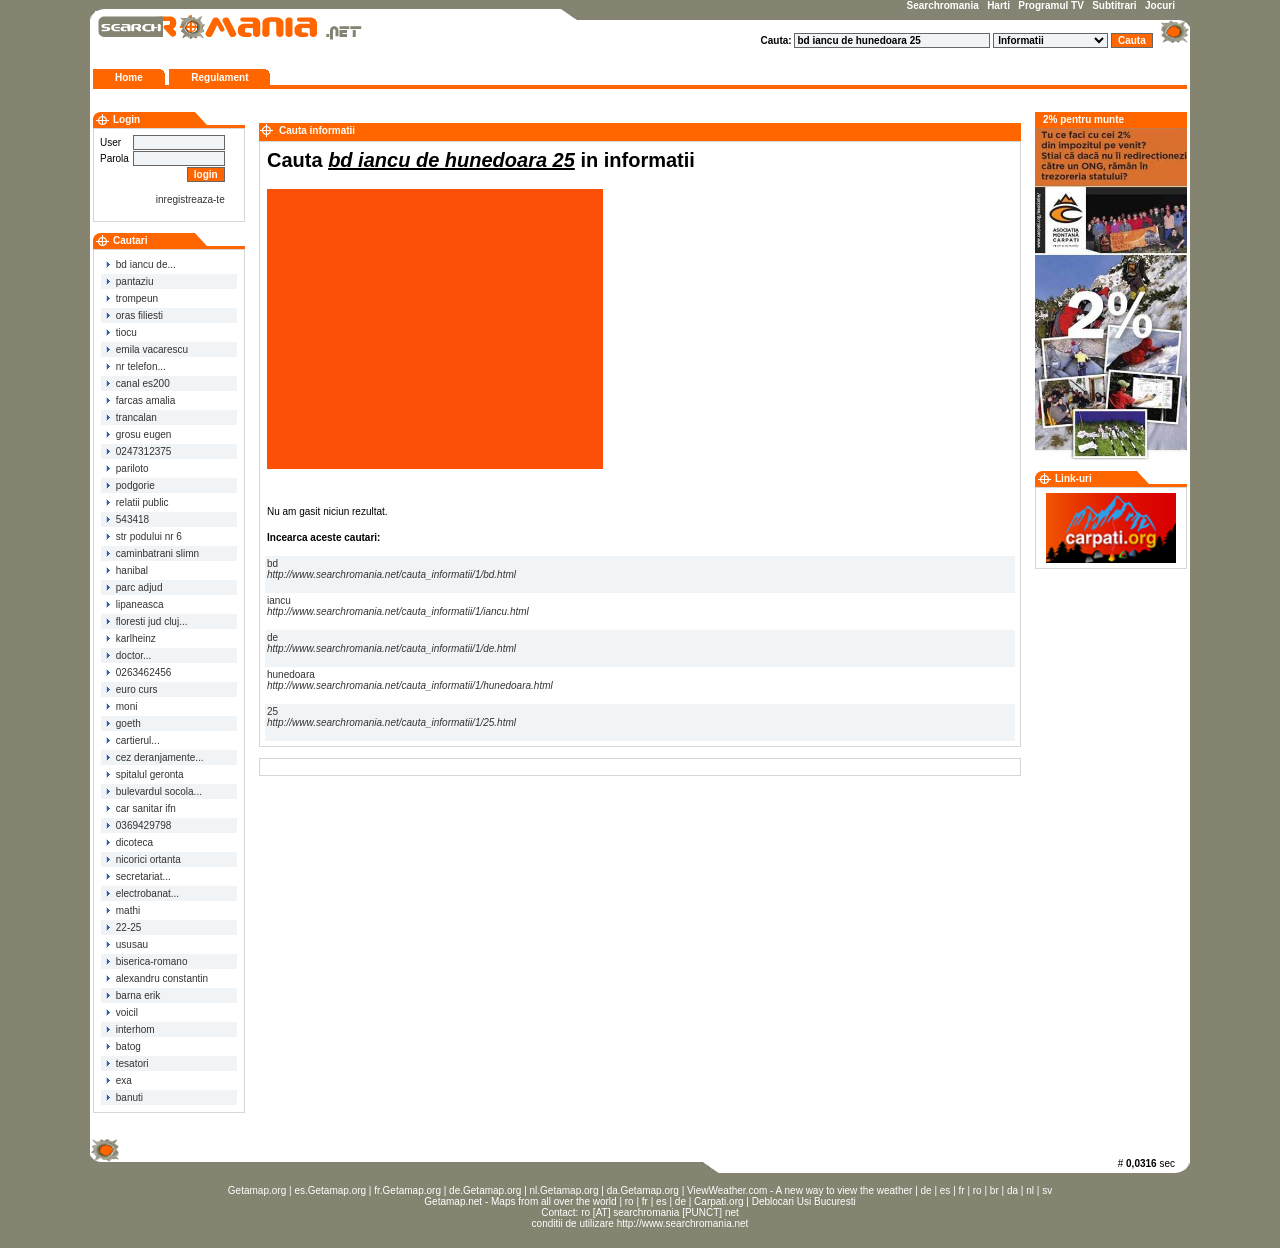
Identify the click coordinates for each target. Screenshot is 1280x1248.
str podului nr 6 (144, 536)
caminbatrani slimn (152, 553)
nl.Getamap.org (564, 1190)
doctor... (128, 655)
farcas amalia (140, 400)
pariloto (127, 468)
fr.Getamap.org (407, 1190)
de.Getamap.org (485, 1190)
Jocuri (1160, 5)
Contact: (561, 1212)
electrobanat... (142, 893)
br (994, 1190)
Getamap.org (257, 1190)
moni (121, 706)
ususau (127, 944)
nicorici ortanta (143, 859)
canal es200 (138, 383)
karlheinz (131, 638)
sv (1047, 1190)
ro (977, 1190)
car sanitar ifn (141, 808)
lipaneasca (135, 604)
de (391, 643)
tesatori (127, 1063)
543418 (127, 519)
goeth (123, 723)
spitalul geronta (145, 774)
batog (123, 1046)
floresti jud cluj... (146, 621)
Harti (998, 5)
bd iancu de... (141, 264)
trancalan (131, 417)
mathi (123, 910)
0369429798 (138, 825)
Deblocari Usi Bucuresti (804, 1201)
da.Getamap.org (643, 1190)
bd (391, 569)
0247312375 (138, 451)
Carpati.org (718, 1201)
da (1012, 1190)
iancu (398, 606)
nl (1030, 1190)
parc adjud (134, 587)
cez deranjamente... (155, 757)
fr (962, 1190)
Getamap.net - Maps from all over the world (520, 1201)
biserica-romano (146, 961)
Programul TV (1051, 5)
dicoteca (129, 842)
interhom (130, 1029)
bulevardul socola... (154, 791)
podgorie (130, 485)
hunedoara (410, 680)
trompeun (132, 298)
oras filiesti (134, 315)
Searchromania (943, 5)
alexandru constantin (157, 978)
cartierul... (133, 740)
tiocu (121, 332)
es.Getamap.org (330, 1190)
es (945, 1190)
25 (391, 717)
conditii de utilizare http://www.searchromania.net (640, 1223)
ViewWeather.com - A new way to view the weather (799, 1190)
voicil (122, 1012)
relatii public (137, 502)
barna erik (133, 995)
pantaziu (130, 281)
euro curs (131, 689)
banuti (124, 1097)
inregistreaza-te (190, 199)
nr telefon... (136, 366)
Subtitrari (1114, 5)
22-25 (123, 927)
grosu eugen (138, 434)
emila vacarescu (147, 349)
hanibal (127, 570)
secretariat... (138, 876)
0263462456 (138, 672)
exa (119, 1080)
